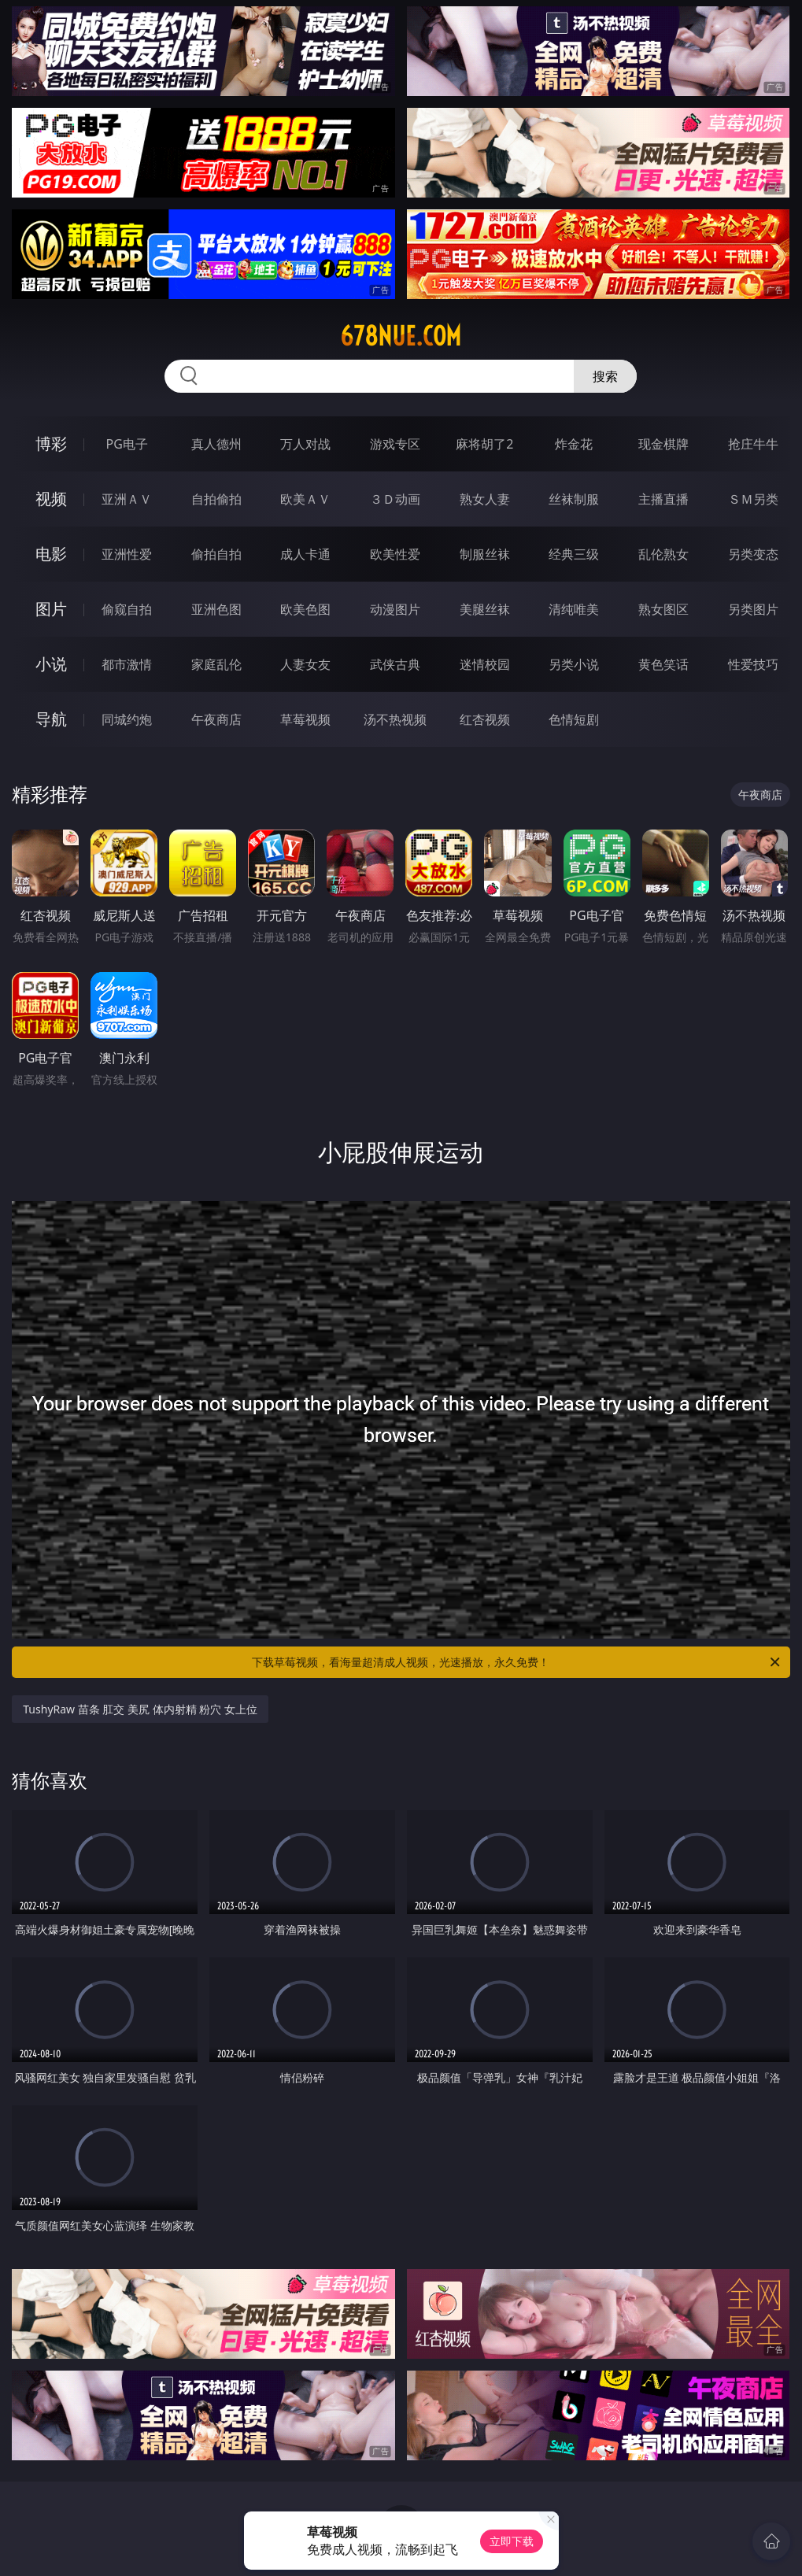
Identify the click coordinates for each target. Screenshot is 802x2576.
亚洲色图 (216, 609)
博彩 (51, 443)
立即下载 (512, 2540)
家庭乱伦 (216, 664)
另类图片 (753, 609)
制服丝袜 (485, 554)
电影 (51, 553)
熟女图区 (663, 609)
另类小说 (574, 664)
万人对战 (305, 444)
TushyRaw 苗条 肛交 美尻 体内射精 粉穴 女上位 (140, 1709)
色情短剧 (574, 719)
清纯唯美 (574, 609)
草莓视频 (305, 719)
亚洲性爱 (127, 554)
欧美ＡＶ (305, 499)
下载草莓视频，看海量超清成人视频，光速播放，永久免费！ (517, 1662)
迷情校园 (485, 664)
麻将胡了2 (484, 444)
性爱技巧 (753, 664)
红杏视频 (485, 719)
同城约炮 (127, 719)
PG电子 (127, 444)
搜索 (605, 376)
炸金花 (574, 444)
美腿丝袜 (485, 609)
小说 (51, 663)
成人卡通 (305, 554)
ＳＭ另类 (753, 499)
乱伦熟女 (663, 554)
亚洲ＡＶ (127, 499)
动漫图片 (395, 609)
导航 (51, 719)
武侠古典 (395, 664)
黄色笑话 (663, 664)
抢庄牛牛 (753, 444)
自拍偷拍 (216, 499)
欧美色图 (305, 609)
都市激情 (127, 664)
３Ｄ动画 (395, 499)
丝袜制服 (574, 499)
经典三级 (574, 554)
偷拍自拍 (216, 554)
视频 (51, 498)
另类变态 (753, 554)
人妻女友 (305, 664)
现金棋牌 (663, 444)
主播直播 (663, 499)
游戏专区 (395, 444)
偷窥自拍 (127, 609)
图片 (51, 608)
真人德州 (216, 444)
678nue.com (400, 336)
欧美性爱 (395, 554)
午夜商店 (216, 719)
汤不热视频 (395, 719)
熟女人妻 (485, 499)
